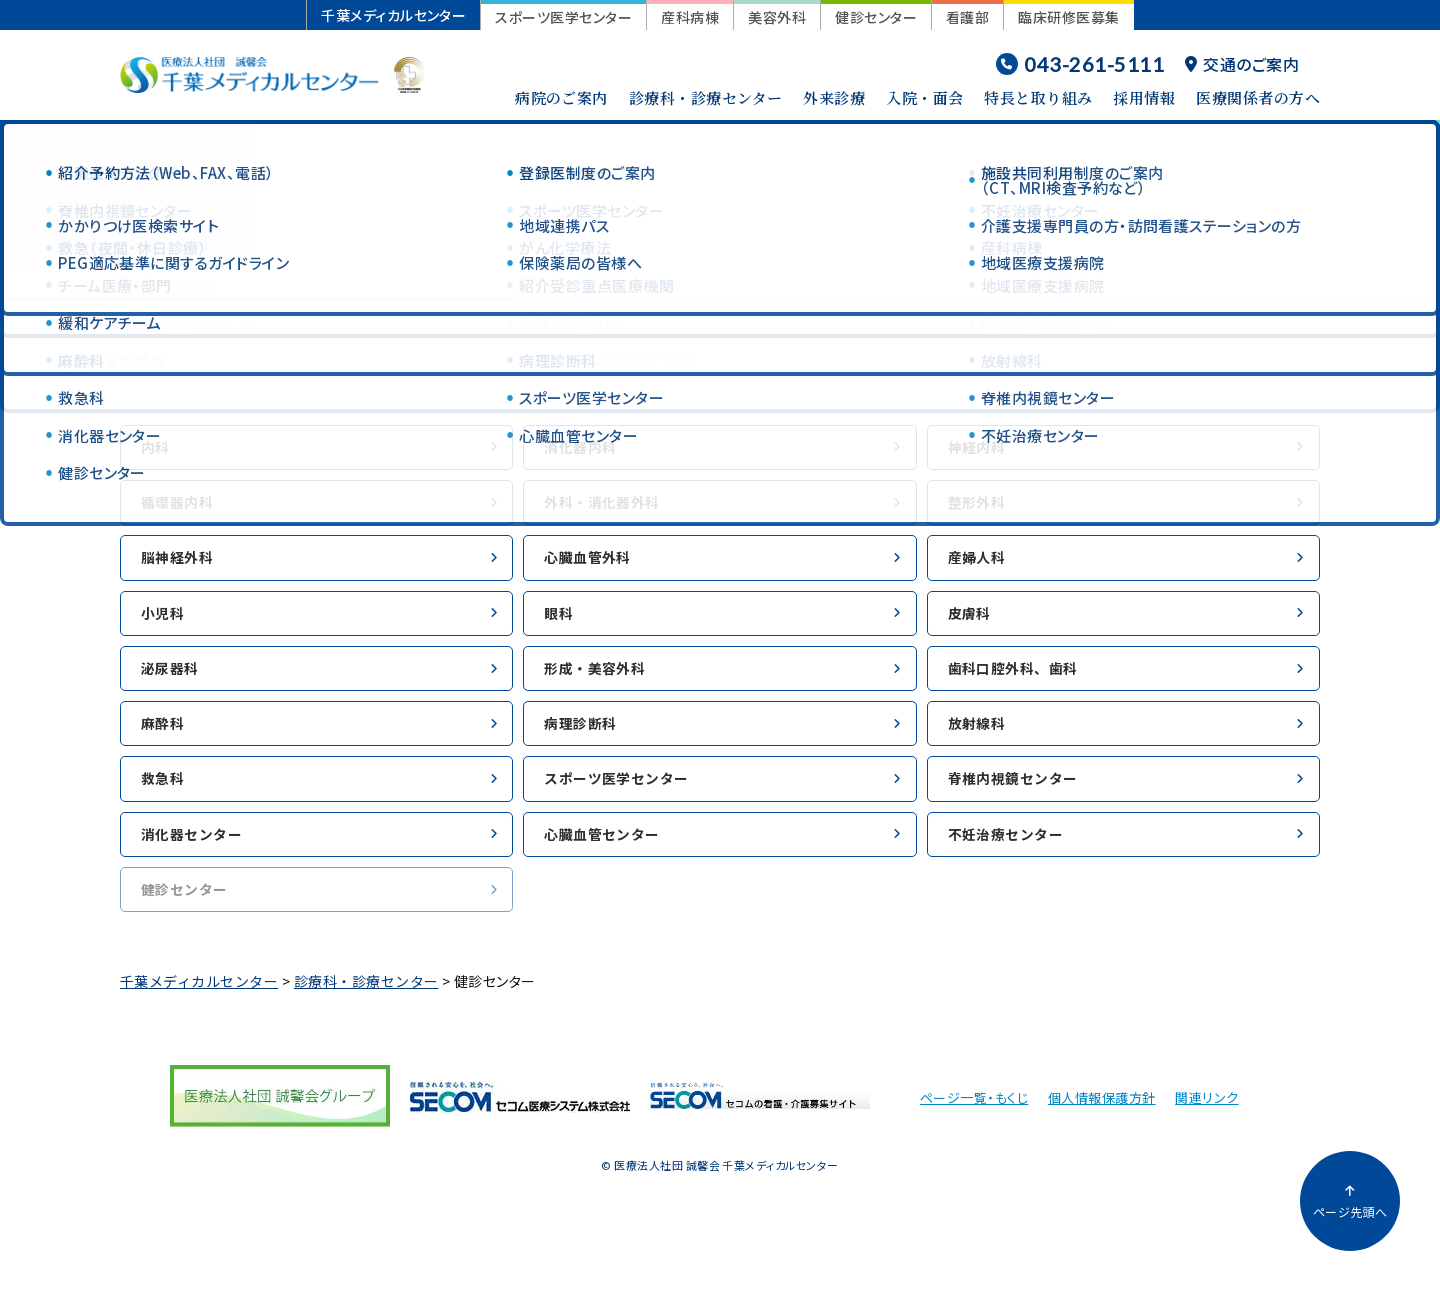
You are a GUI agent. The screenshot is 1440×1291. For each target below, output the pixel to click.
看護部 (967, 17)
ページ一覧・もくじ (974, 1126)
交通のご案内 (1242, 64)
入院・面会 (924, 97)
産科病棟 (690, 17)
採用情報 (1144, 97)
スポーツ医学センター (563, 17)
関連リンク (1206, 1126)
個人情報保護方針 (1102, 1126)
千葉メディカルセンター (393, 15)
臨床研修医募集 (1068, 17)
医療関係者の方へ (1258, 97)
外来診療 (834, 97)
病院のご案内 (561, 97)
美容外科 (777, 17)
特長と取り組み (1038, 97)
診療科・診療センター (706, 97)
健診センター (876, 17)
